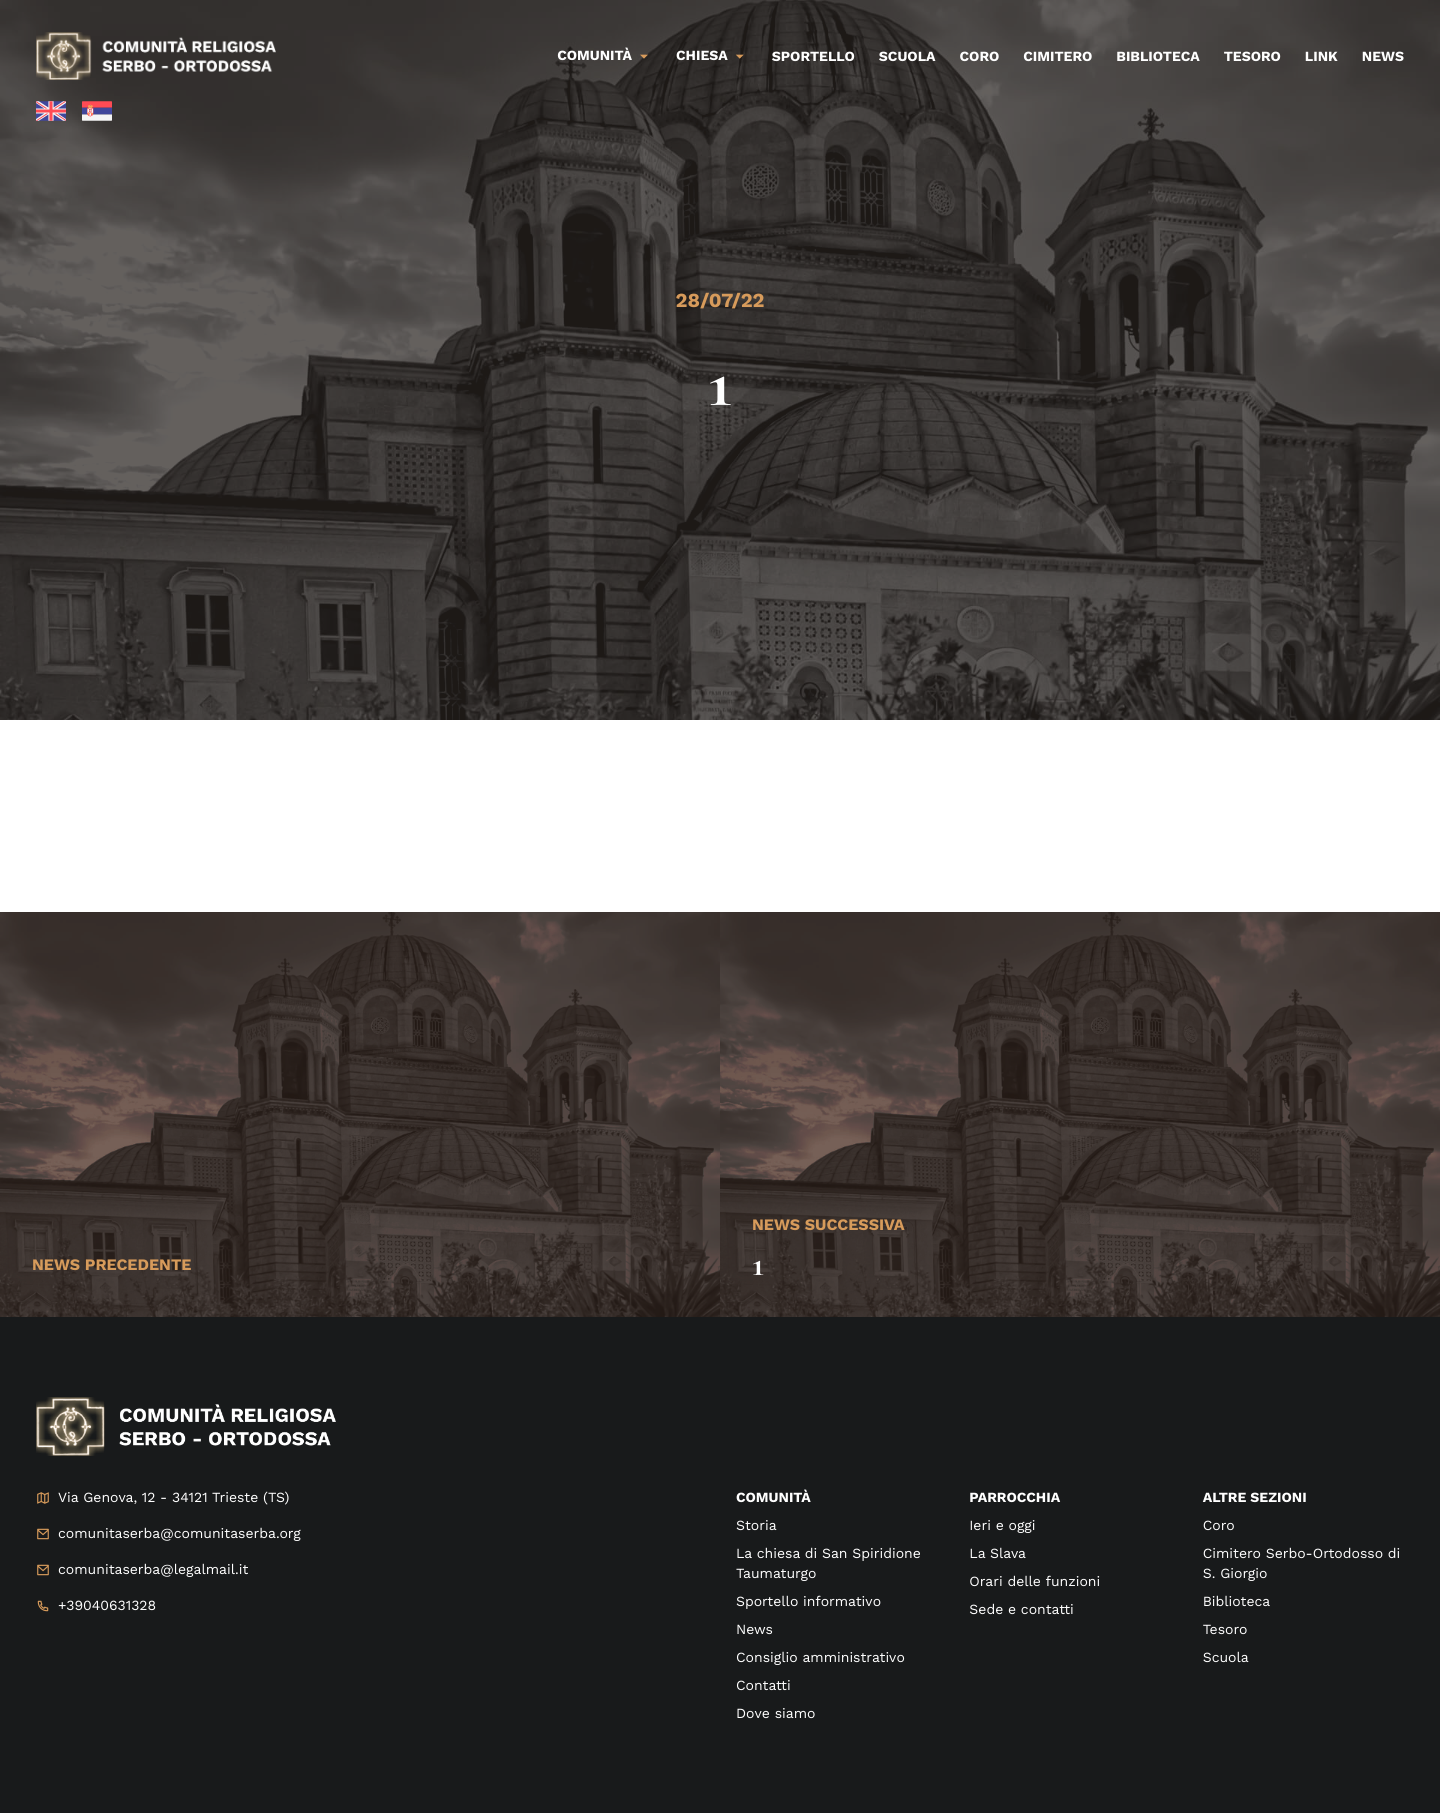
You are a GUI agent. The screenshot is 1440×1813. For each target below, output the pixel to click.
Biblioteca (1157, 57)
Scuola (907, 57)
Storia (756, 1526)
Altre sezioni (1255, 1498)
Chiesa (702, 56)
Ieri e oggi (1002, 1526)
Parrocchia (1014, 1498)
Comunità (594, 56)
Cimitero (1057, 57)
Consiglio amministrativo (820, 1658)
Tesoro (1252, 57)
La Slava (997, 1554)
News (1383, 57)
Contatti (763, 1686)
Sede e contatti (1021, 1610)
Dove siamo (775, 1714)
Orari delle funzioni (1034, 1582)
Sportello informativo (808, 1602)
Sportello (813, 57)
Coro (980, 57)
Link (1321, 57)
